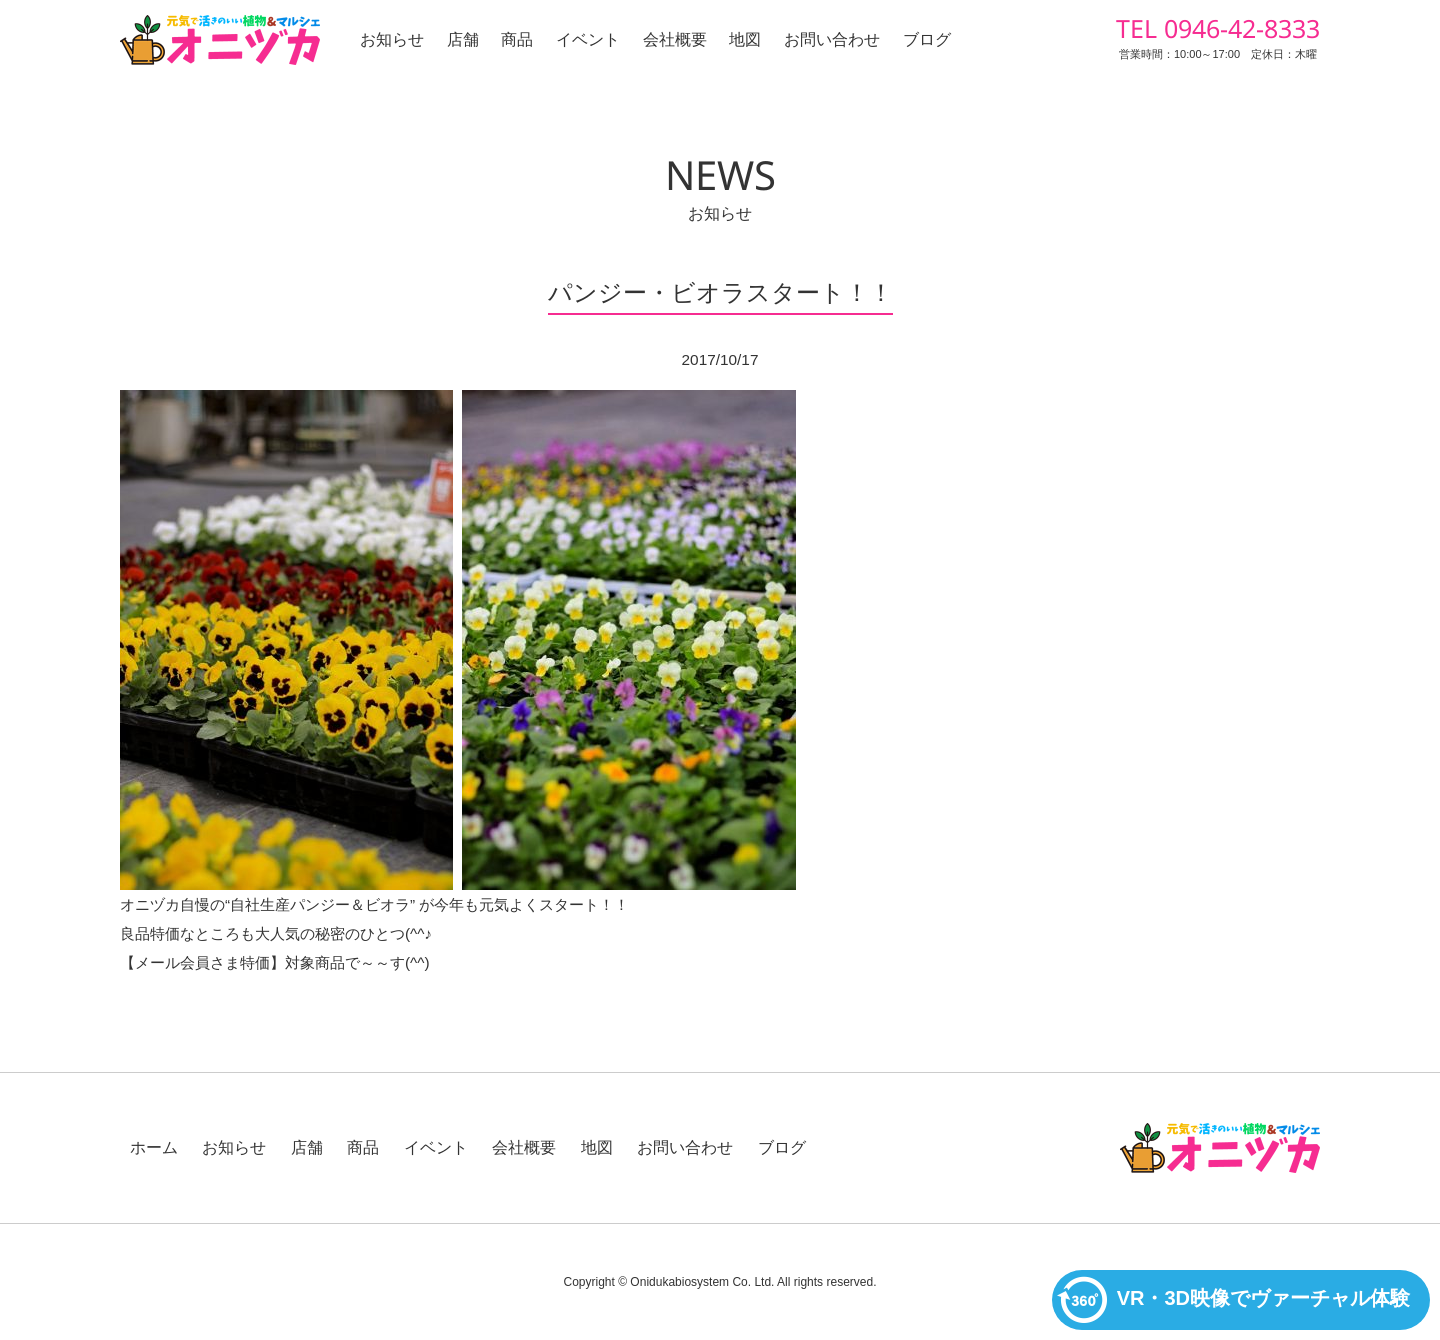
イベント (588, 39)
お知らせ (392, 39)
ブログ (927, 39)
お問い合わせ (832, 39)
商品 (517, 39)
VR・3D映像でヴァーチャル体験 (1233, 1300)
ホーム (154, 1147)
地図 (745, 39)
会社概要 (675, 39)
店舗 (463, 39)
